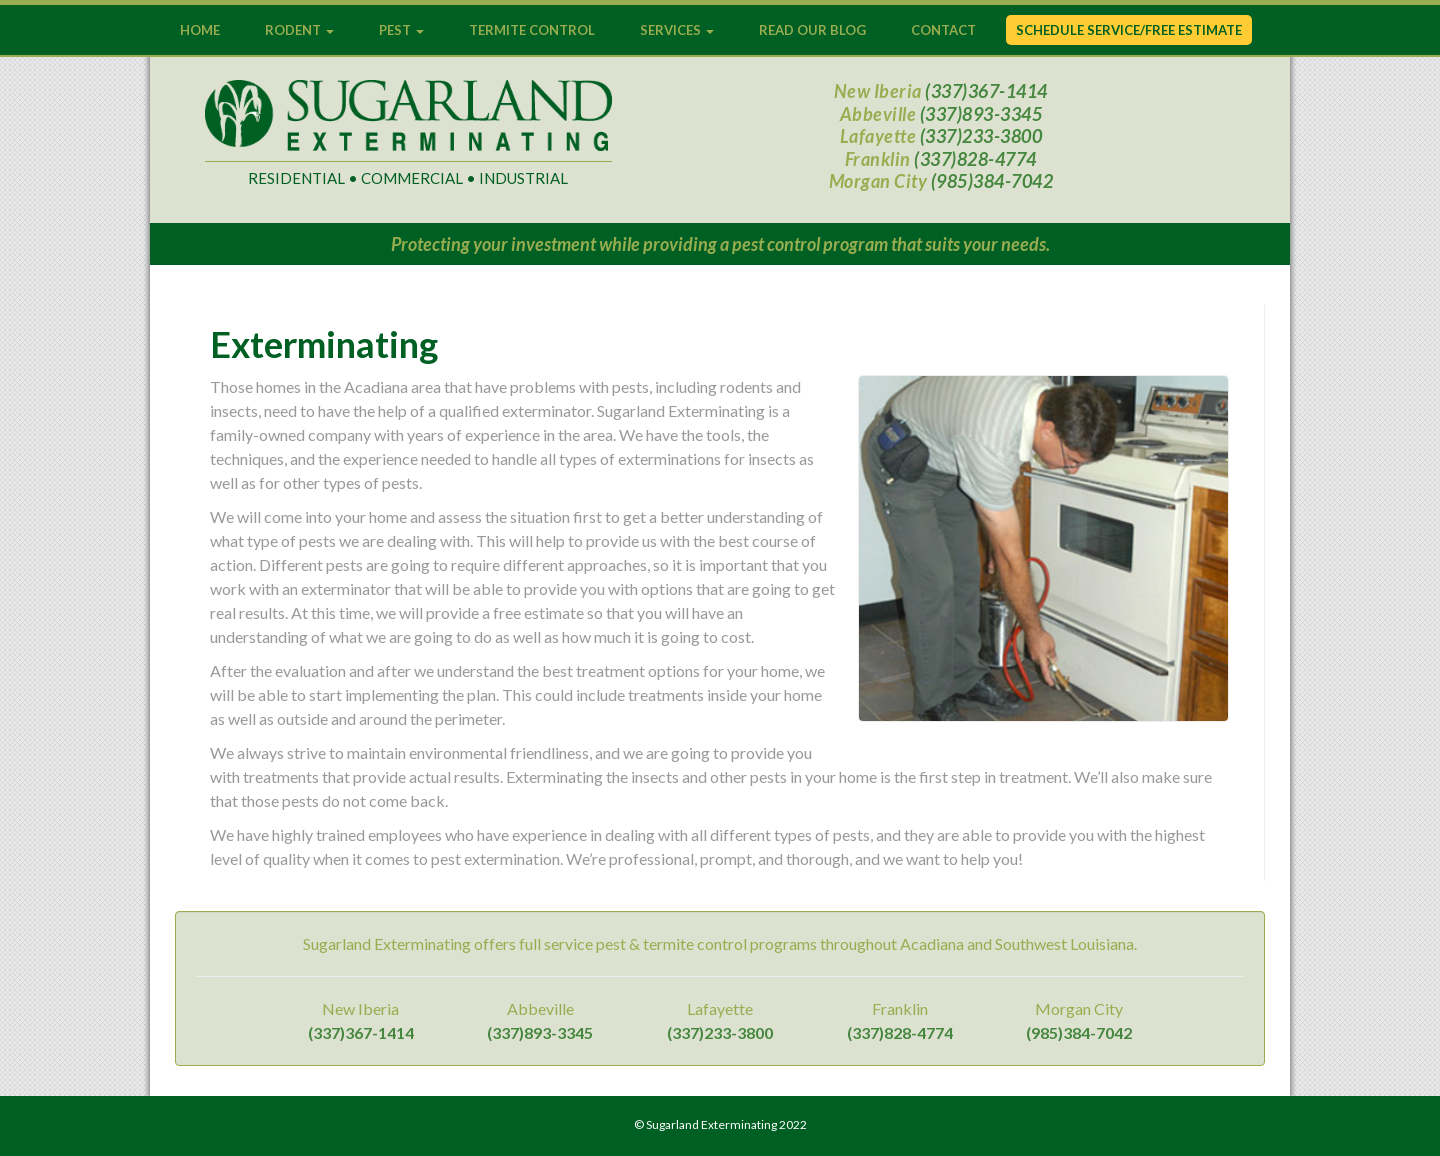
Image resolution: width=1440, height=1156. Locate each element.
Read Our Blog (812, 30)
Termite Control (532, 30)
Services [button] (677, 30)
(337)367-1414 (986, 91)
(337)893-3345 (981, 114)
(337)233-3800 (981, 136)
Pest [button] (401, 30)
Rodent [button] (299, 30)
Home (200, 30)
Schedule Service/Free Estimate (1129, 30)
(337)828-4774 (975, 159)
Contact (943, 30)
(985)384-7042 (992, 181)
